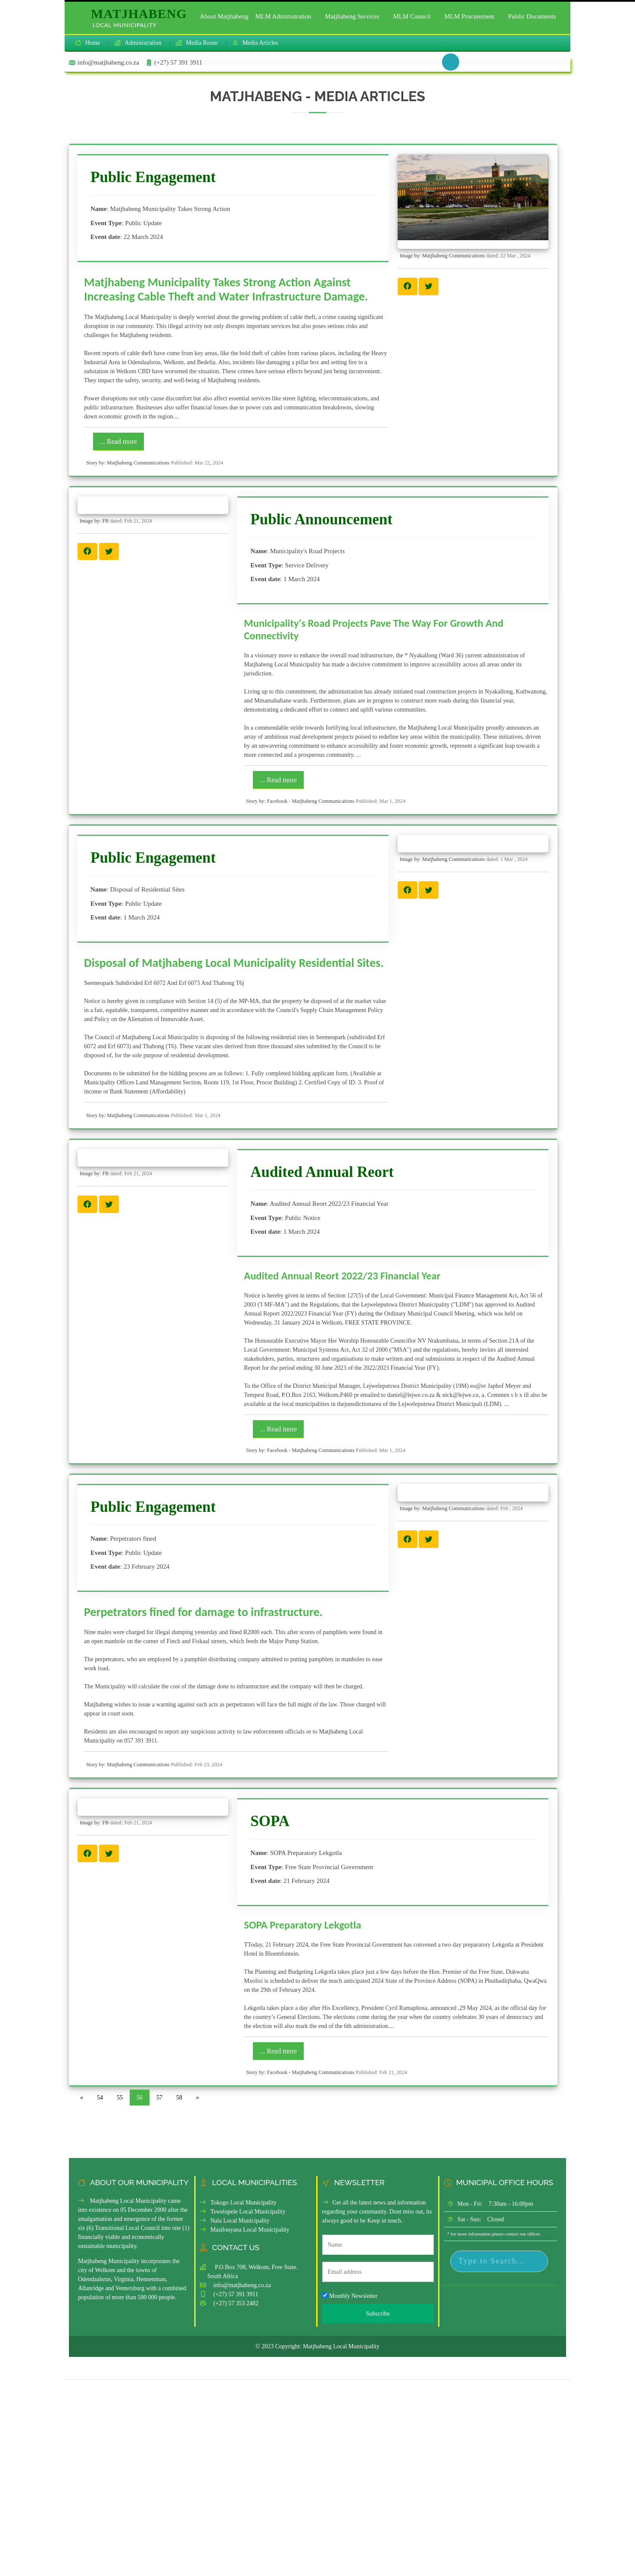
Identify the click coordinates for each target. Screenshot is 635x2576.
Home (92, 43)
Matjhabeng (139, 18)
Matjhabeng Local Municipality (341, 2346)
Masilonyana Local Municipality (244, 2229)
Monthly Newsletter (350, 2295)
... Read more (118, 441)
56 (140, 2097)
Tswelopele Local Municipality (243, 2211)
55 (120, 2097)
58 (179, 2097)
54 (100, 2097)
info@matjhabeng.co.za (242, 2285)
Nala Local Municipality (235, 2220)
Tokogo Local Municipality (238, 2202)
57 (159, 2097)
